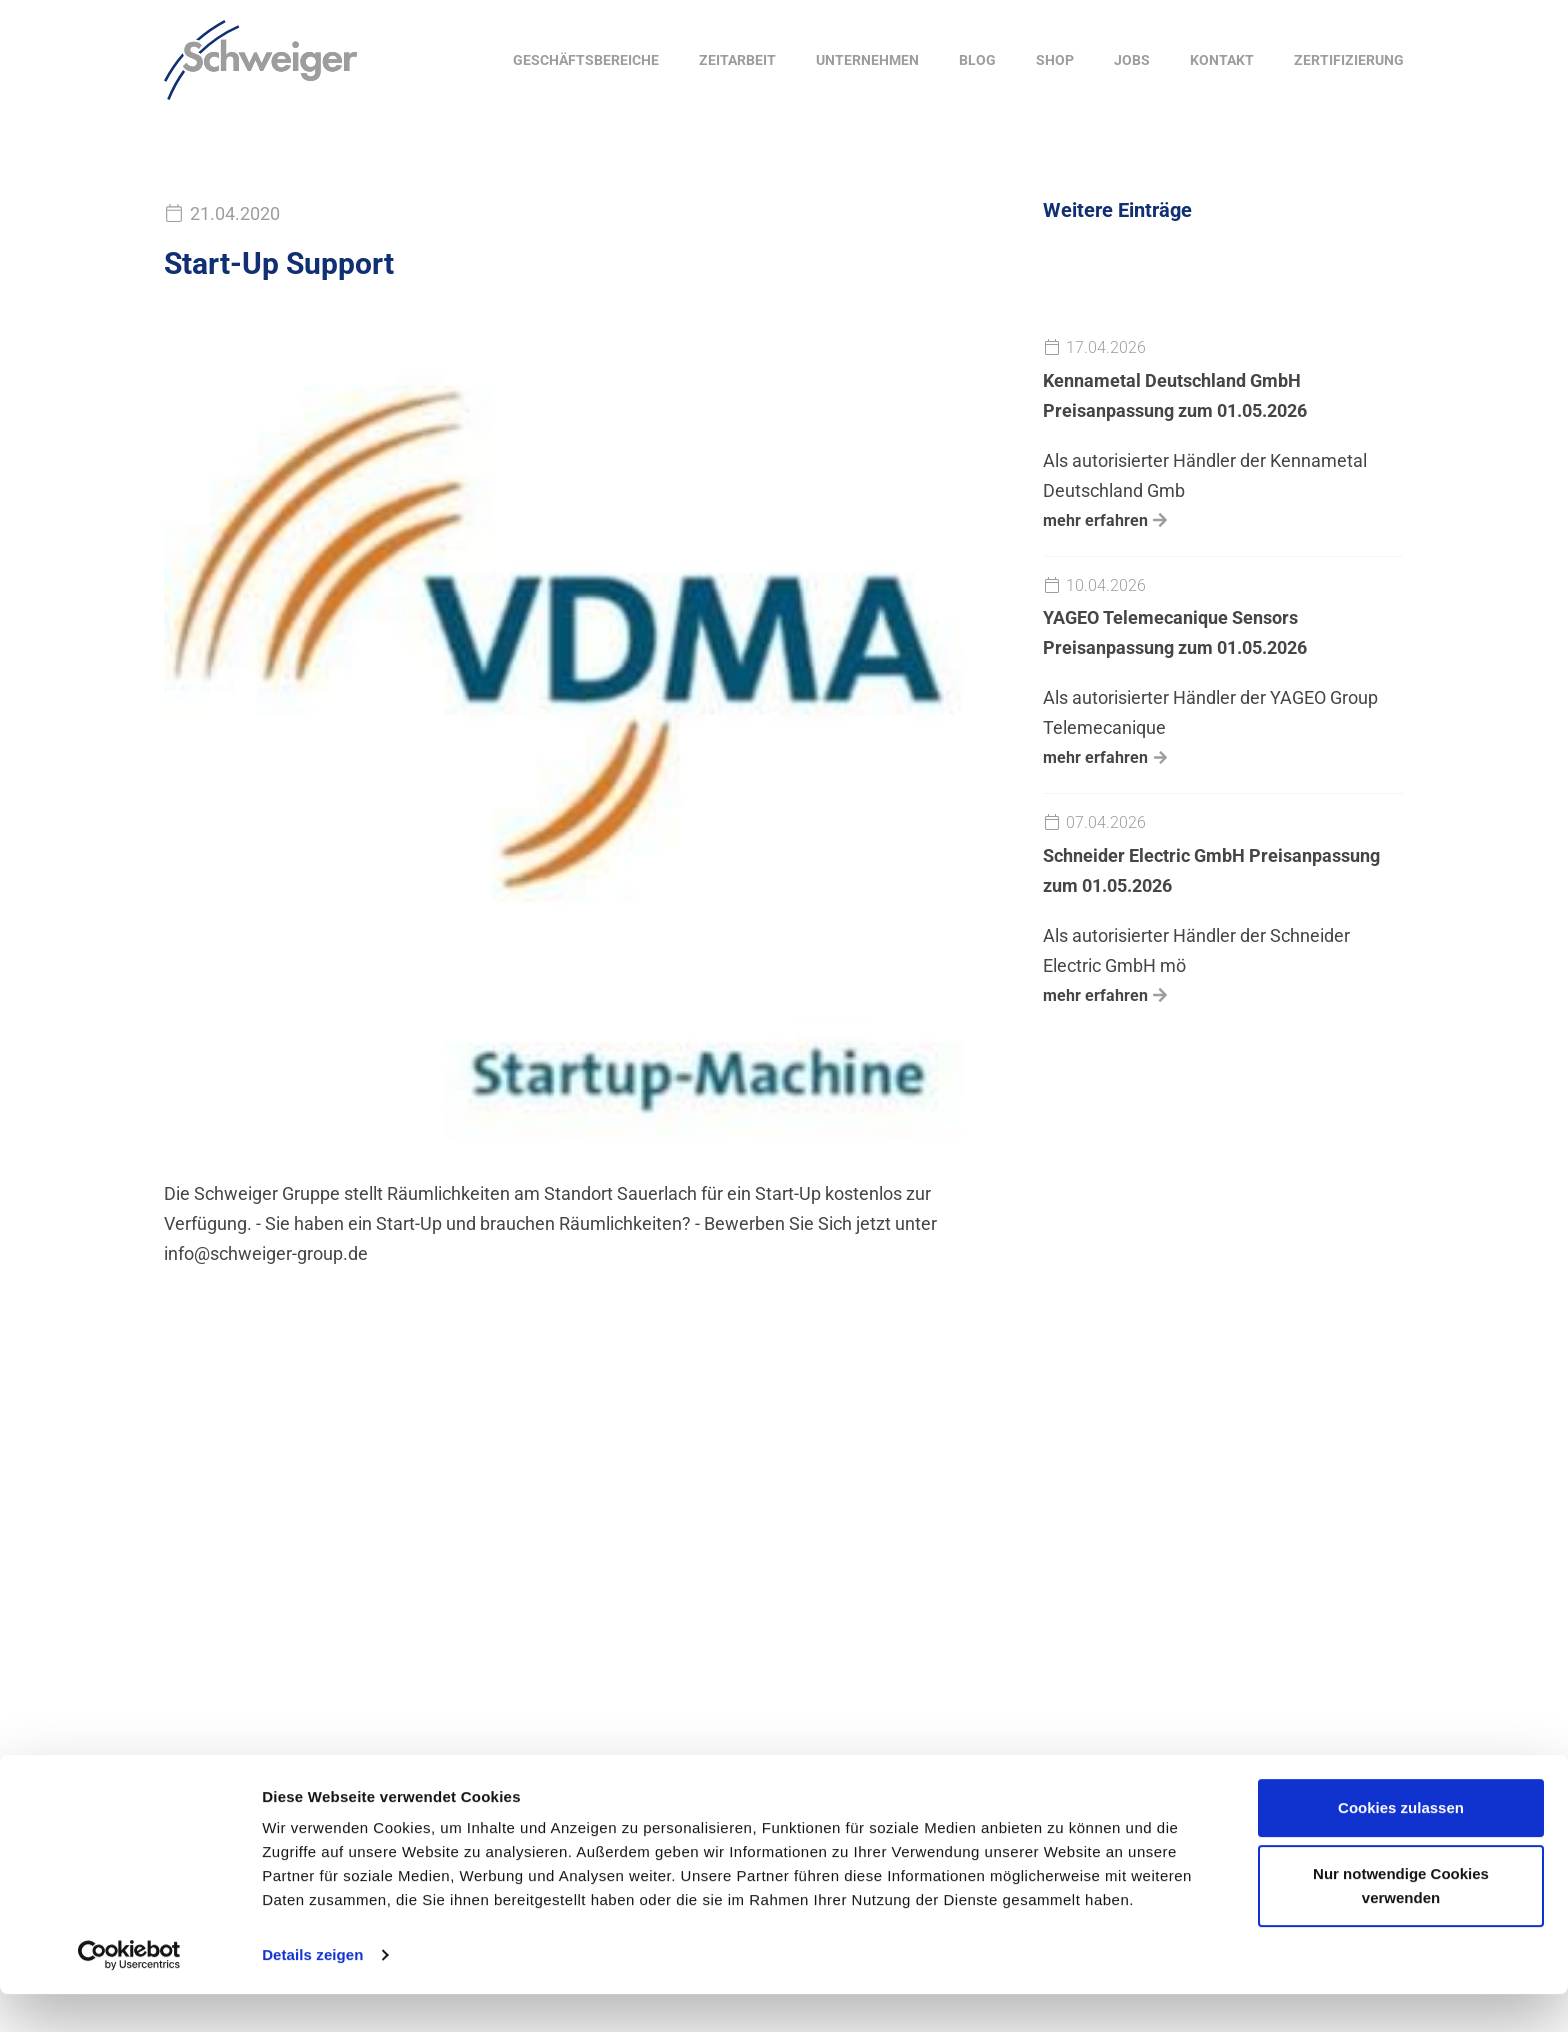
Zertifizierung (1349, 60)
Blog (977, 60)
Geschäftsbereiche (586, 60)
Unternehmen (867, 60)
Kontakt (1222, 60)
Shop (1055, 60)
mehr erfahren (1095, 520)
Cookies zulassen (1401, 1845)
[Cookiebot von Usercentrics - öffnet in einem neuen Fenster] (129, 1993)
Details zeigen (312, 1992)
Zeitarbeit (737, 60)
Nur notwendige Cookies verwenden (1401, 1922)
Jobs (1132, 60)
